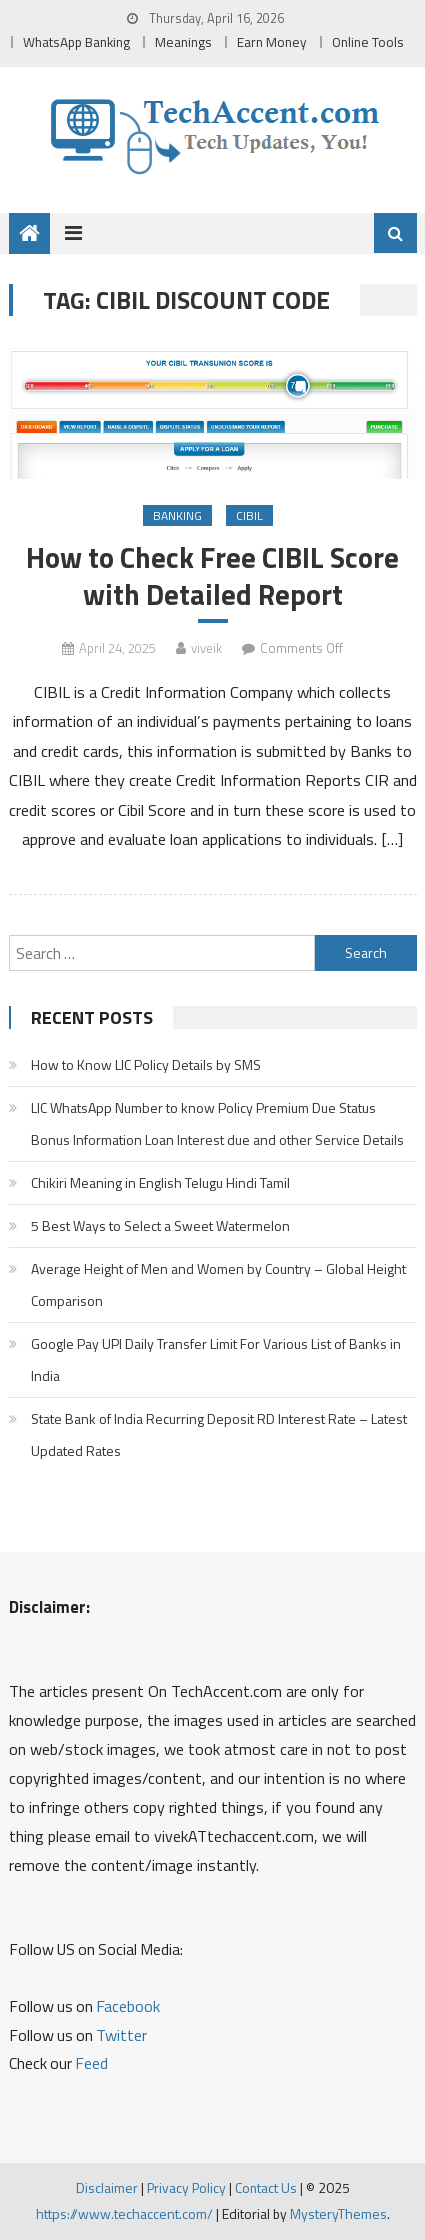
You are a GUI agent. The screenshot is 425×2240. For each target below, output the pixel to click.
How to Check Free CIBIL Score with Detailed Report (212, 576)
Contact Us (266, 2187)
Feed (91, 2063)
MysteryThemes (338, 2213)
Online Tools (368, 42)
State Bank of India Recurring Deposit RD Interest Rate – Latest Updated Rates (219, 1434)
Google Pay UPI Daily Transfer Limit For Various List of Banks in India (216, 1359)
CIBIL (249, 515)
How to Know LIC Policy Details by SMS (146, 1064)
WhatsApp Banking (76, 42)
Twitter (121, 2035)
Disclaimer (107, 2187)
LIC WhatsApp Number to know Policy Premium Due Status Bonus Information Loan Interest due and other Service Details (217, 1123)
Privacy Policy (186, 2187)
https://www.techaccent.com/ (124, 2213)
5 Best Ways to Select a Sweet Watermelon (160, 1225)
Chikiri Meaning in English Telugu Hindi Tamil (160, 1182)
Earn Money (272, 42)
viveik (206, 648)
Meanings (183, 42)
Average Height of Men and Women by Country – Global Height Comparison (218, 1284)
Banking (177, 515)
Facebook (128, 2006)
